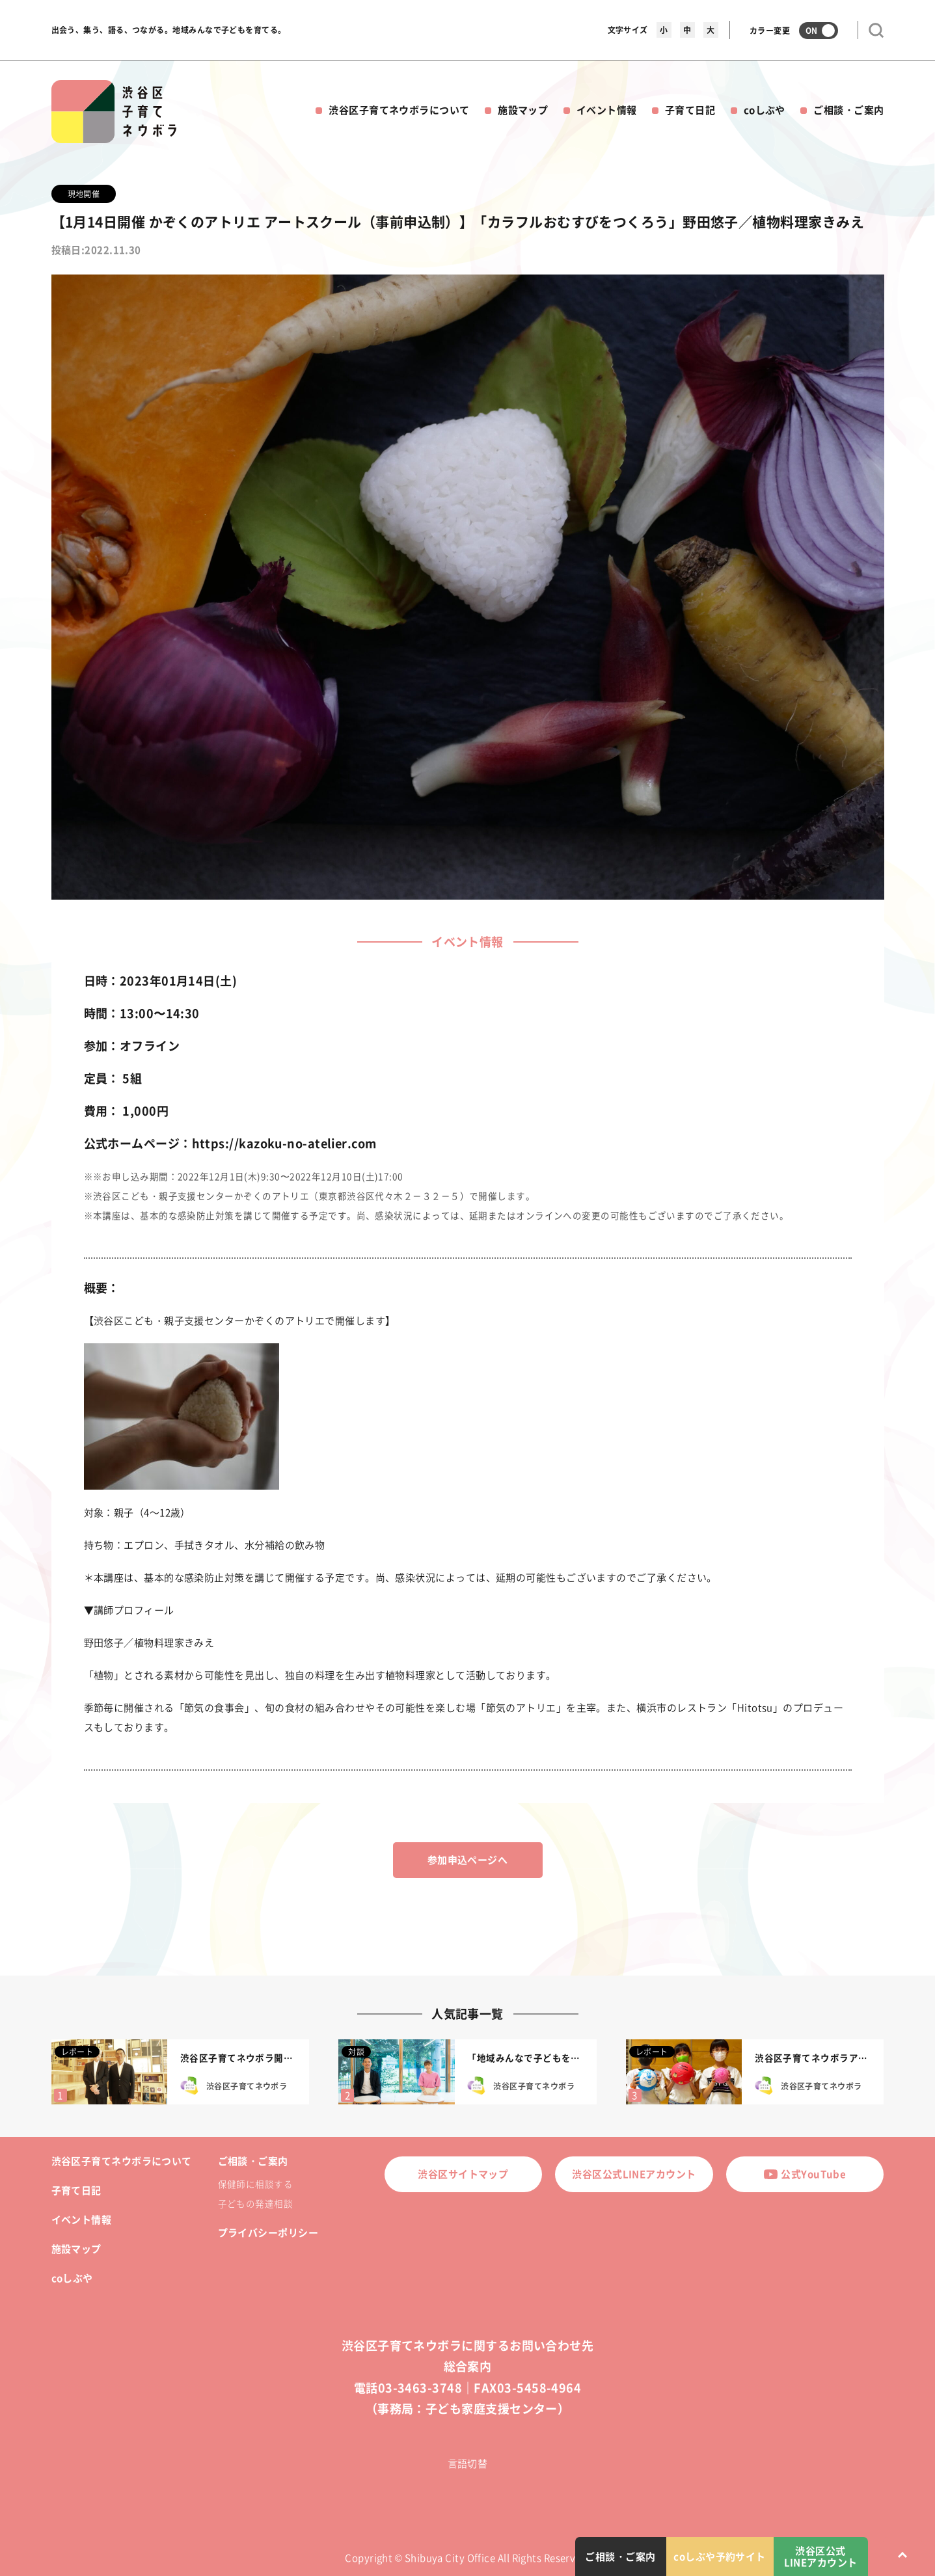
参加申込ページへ (467, 1860)
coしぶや (764, 110)
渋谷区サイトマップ (463, 2174)
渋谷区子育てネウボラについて (399, 110)
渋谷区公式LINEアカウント (634, 2174)
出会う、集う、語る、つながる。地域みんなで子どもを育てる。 (168, 30)
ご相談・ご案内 (848, 110)
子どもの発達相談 (255, 2203)
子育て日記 (690, 110)
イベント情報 (606, 110)
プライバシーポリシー (268, 2232)
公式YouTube (805, 2174)
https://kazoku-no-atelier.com (284, 1143)
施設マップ (523, 110)
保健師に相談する (255, 2183)
